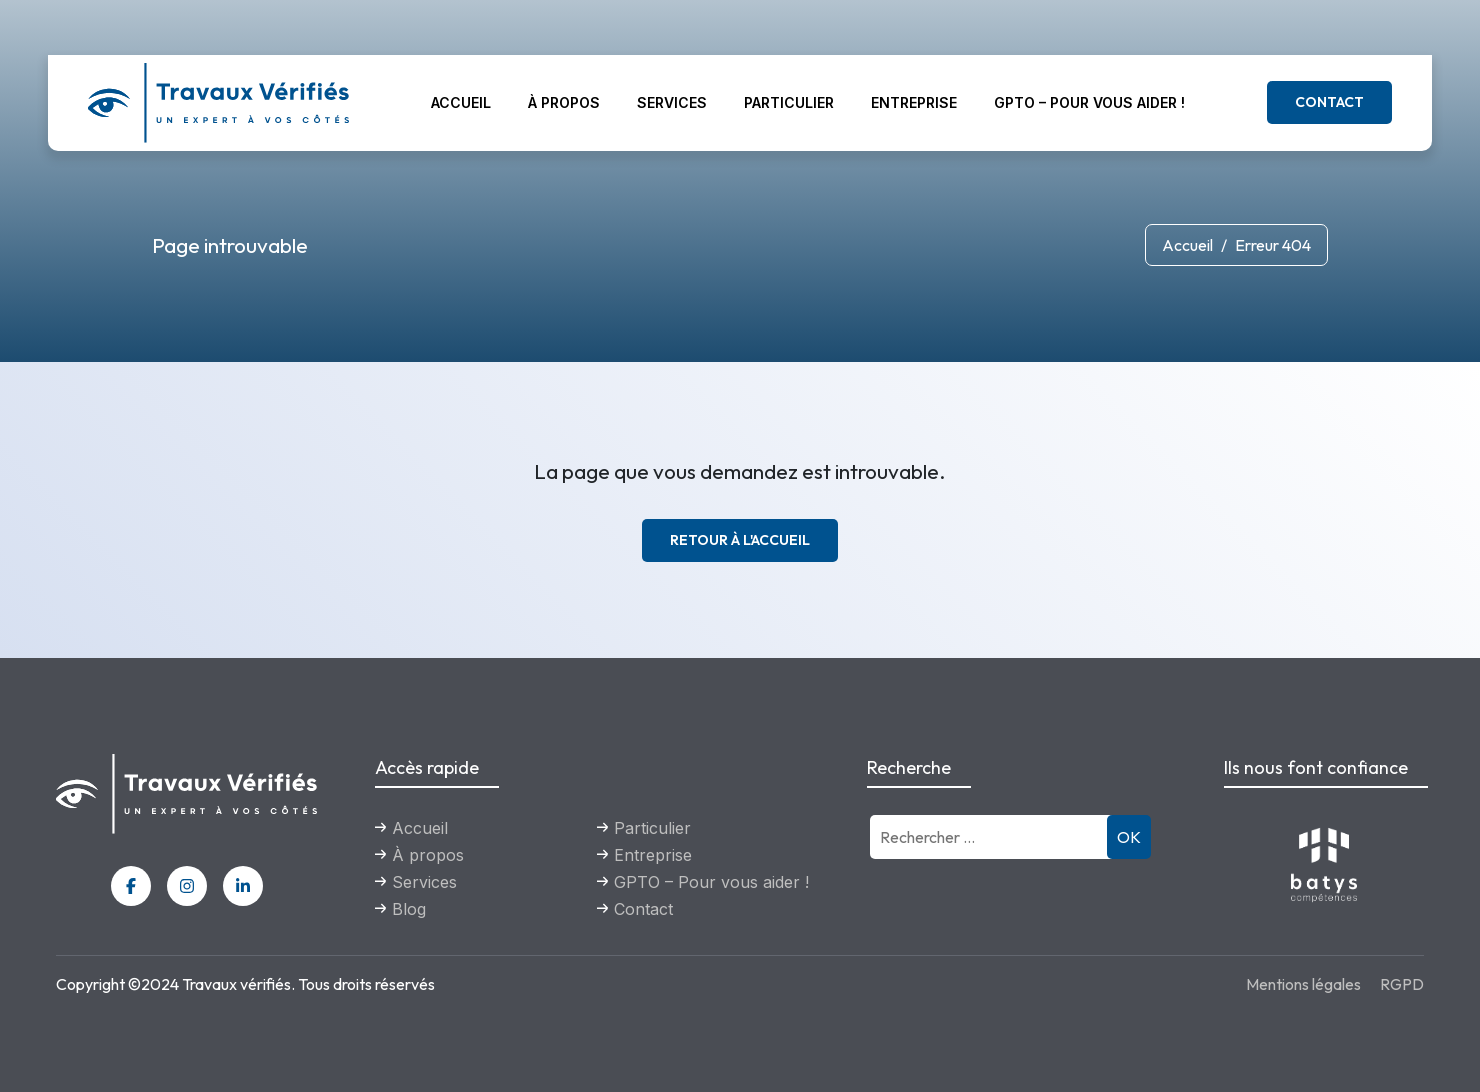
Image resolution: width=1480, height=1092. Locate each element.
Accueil (461, 102)
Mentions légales (1303, 984)
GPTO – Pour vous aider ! (1089, 102)
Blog (409, 909)
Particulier (789, 102)
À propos (564, 102)
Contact (1329, 102)
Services (672, 102)
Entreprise (914, 102)
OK (1129, 837)
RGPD (1402, 984)
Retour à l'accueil (740, 540)
